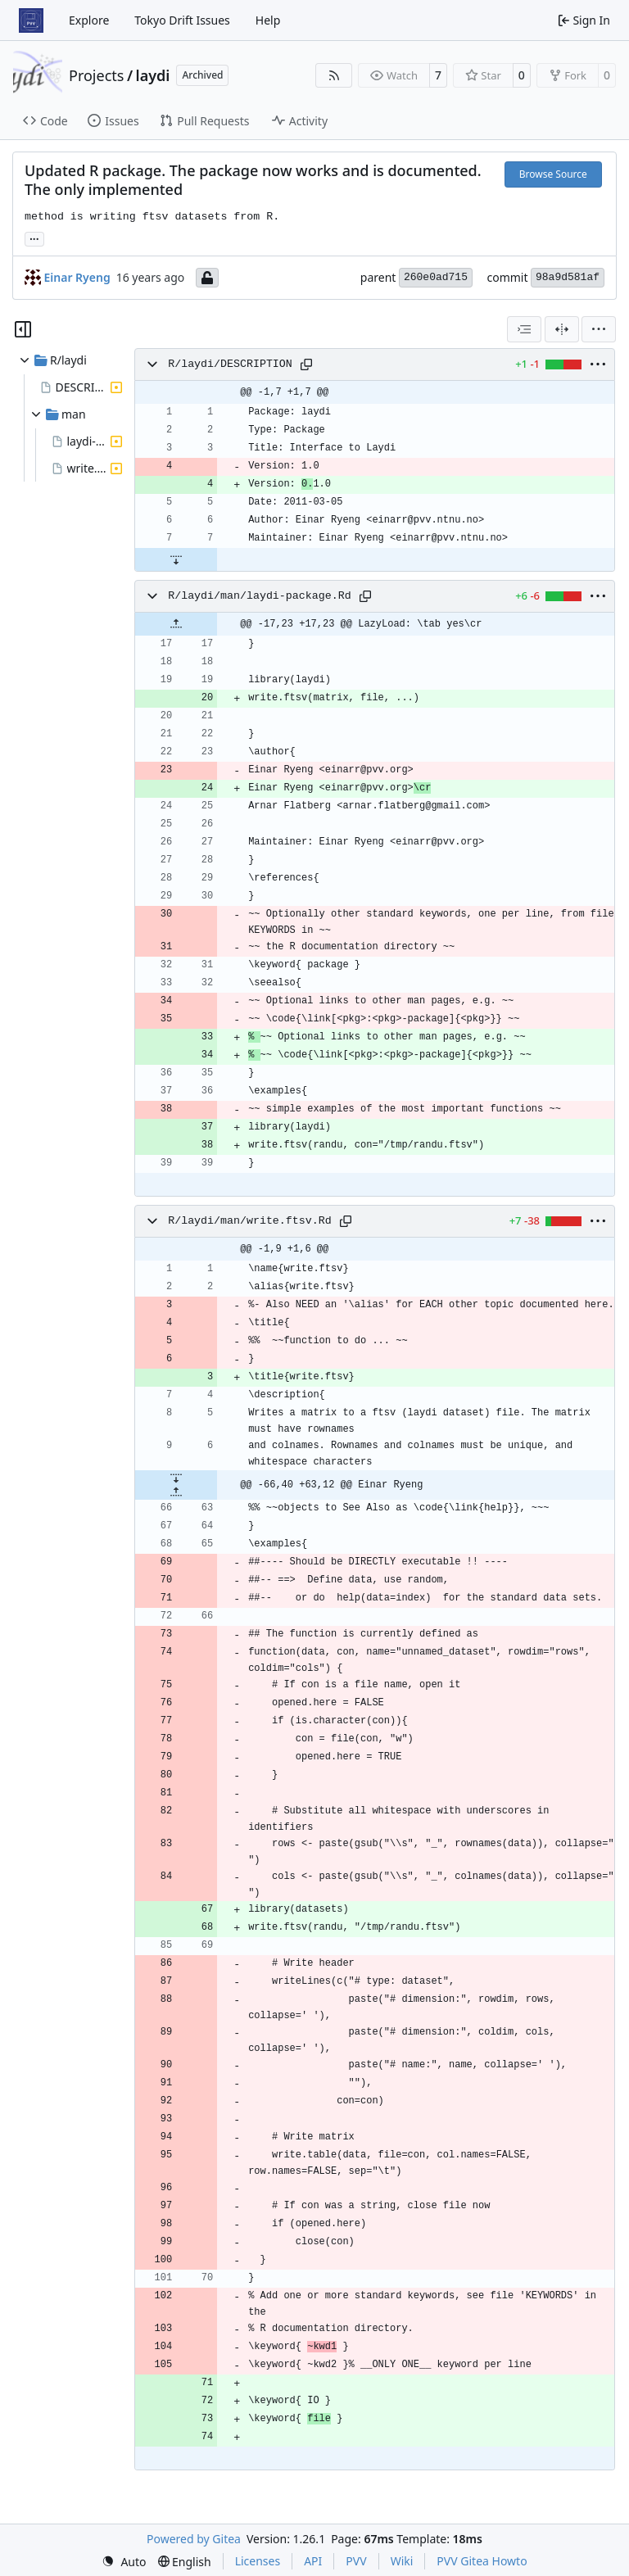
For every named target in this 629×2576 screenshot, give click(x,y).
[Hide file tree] (23, 329)
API (313, 2561)
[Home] (31, 20)
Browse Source (553, 174)
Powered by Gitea (194, 2539)
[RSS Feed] (334, 75)
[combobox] (524, 329)
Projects (96, 75)
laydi (153, 75)
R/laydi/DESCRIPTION (230, 364)
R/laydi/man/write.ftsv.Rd (250, 1221)
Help (268, 20)
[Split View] (562, 329)
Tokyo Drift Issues (182, 20)
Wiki (402, 2561)
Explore (89, 20)
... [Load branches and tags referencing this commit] (34, 237)
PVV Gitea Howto (482, 2561)
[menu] (598, 329)
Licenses (258, 2561)
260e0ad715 (436, 277)
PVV (356, 2561)
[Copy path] (306, 364)
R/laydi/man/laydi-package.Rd (259, 596)
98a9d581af (568, 277)
